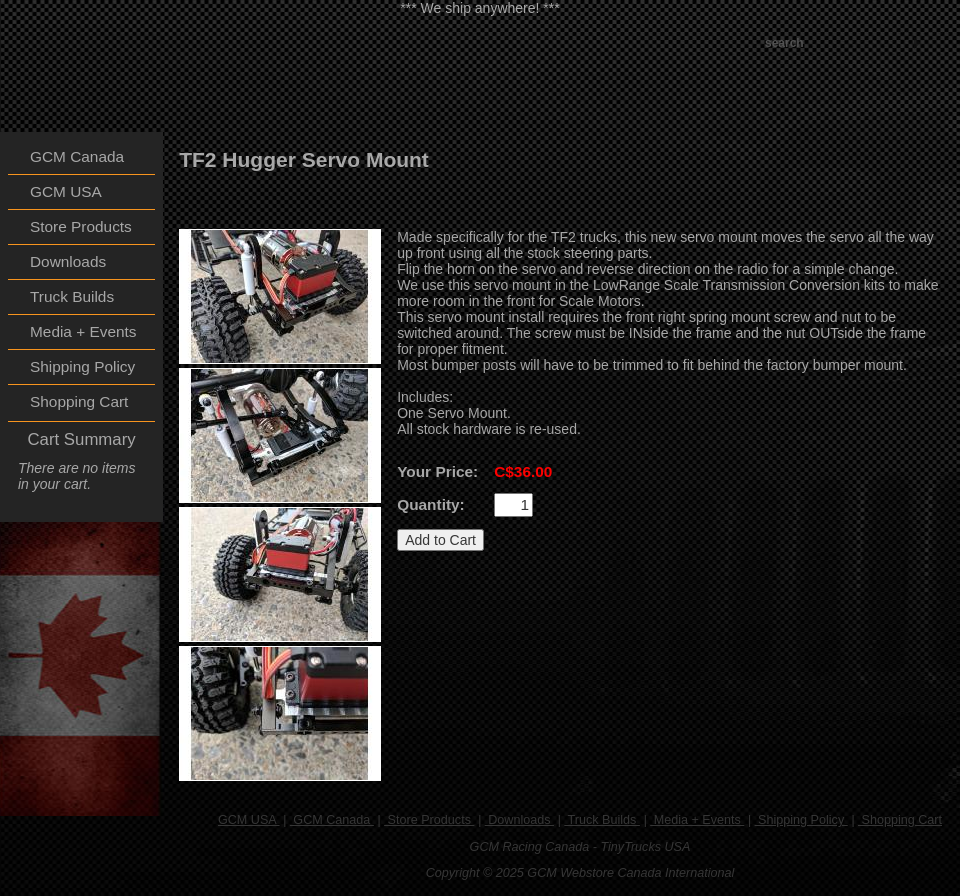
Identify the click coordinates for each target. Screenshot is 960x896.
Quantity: (431, 504)
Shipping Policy (801, 820)
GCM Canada (332, 820)
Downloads (519, 820)
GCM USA (249, 820)
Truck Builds (602, 820)
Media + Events (697, 820)
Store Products (429, 820)
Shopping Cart (900, 820)
